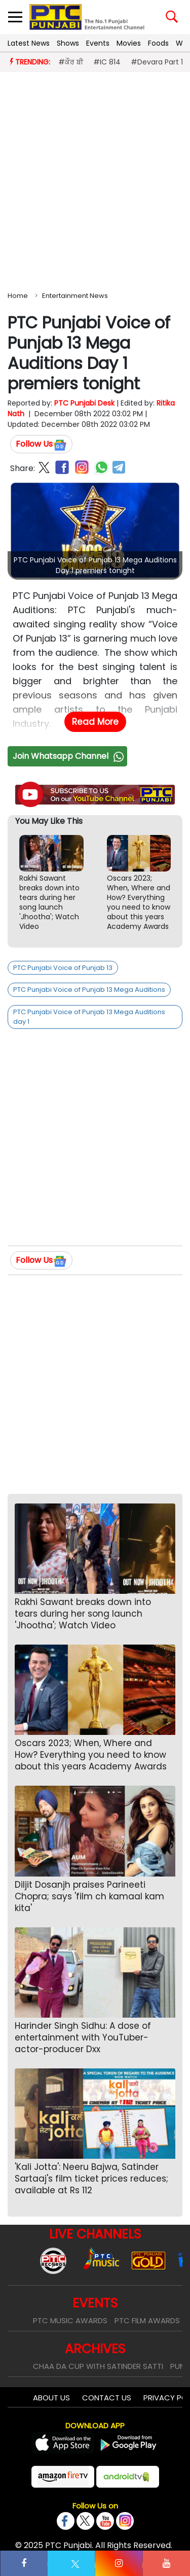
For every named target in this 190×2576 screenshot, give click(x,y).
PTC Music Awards (70, 2320)
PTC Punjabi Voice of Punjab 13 (62, 968)
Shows (68, 43)
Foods (158, 43)
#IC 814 (107, 62)
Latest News (29, 43)
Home (18, 295)
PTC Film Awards (147, 2320)
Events (97, 43)
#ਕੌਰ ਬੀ (70, 62)
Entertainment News (75, 295)
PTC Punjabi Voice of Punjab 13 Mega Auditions (89, 989)
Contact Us (106, 2397)
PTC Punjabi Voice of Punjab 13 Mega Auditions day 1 (89, 1017)
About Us (51, 2397)
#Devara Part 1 (157, 62)
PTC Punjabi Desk (84, 403)
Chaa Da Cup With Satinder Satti (98, 2366)
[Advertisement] (95, 179)
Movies (129, 43)
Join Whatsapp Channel (69, 756)
